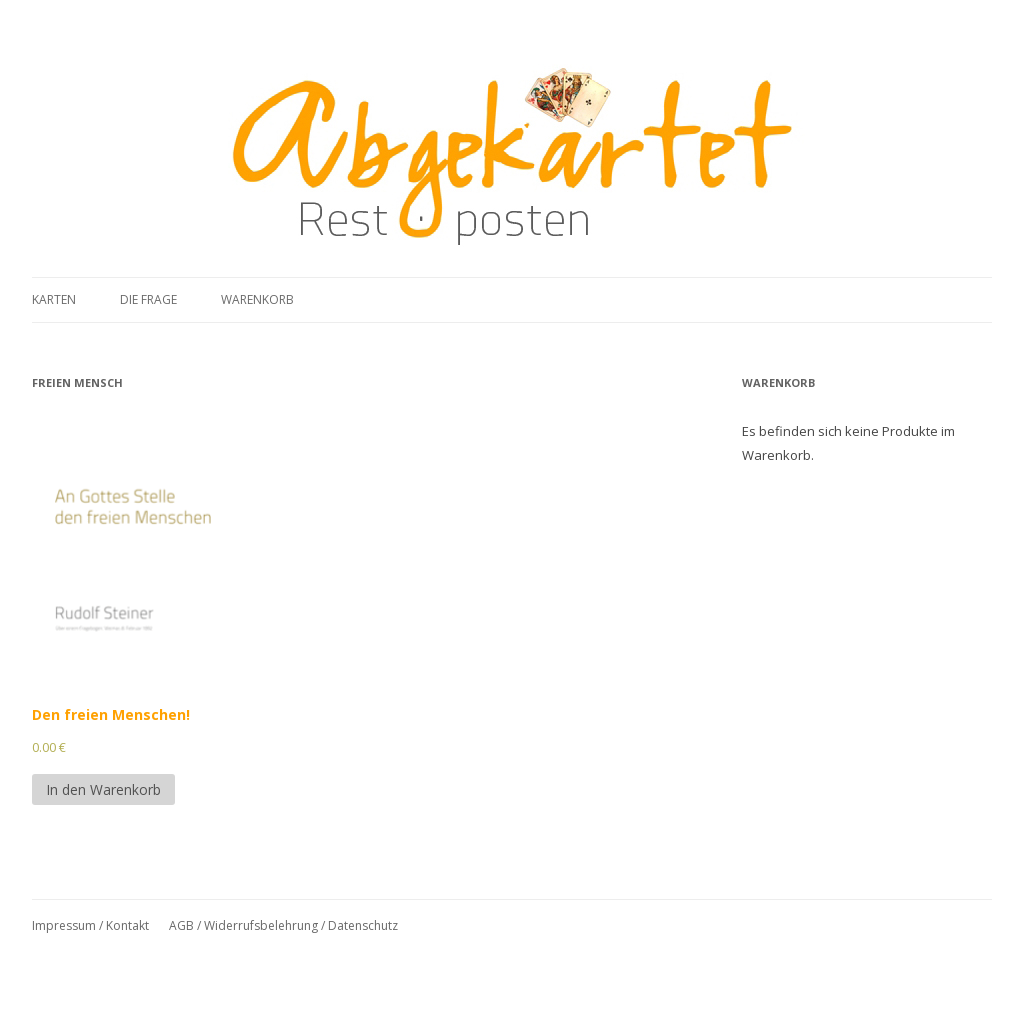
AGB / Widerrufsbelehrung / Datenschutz (283, 925)
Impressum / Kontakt (90, 925)
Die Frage (148, 299)
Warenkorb (257, 299)
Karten (54, 299)
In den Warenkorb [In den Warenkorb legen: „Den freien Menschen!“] (103, 789)
